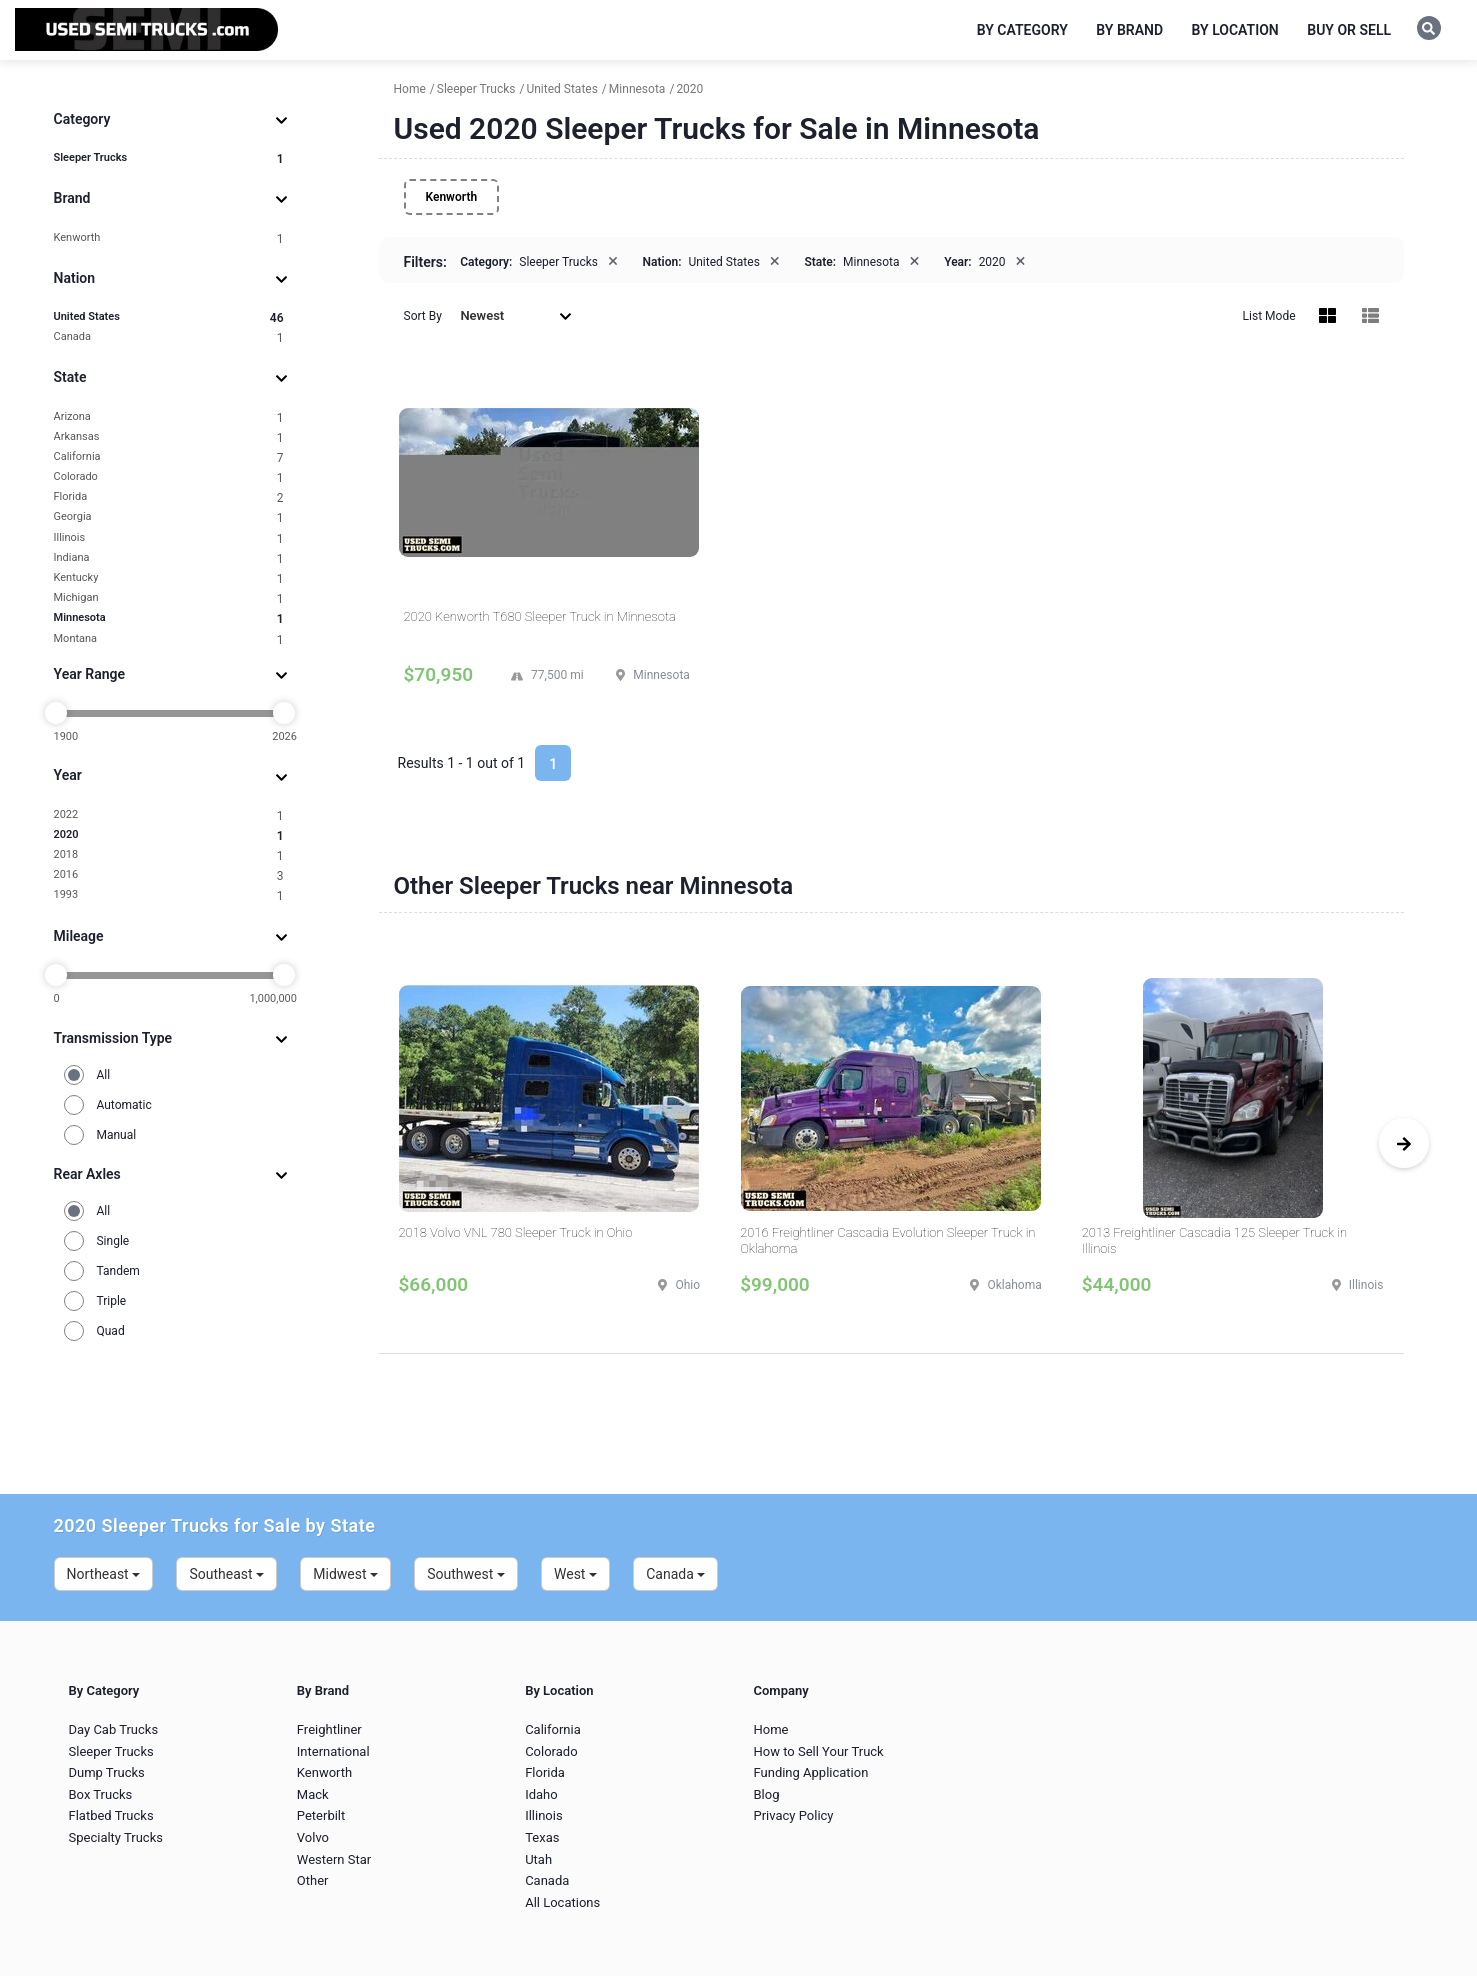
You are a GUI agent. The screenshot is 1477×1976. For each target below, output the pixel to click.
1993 (169, 895)
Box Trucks (101, 1794)
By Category (1022, 30)
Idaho (541, 1794)
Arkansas (169, 437)
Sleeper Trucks (169, 158)
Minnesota (169, 618)
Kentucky (169, 578)
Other (313, 1880)
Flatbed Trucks (111, 1815)
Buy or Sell (1349, 30)
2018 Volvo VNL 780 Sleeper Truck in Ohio (516, 1232)
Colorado (169, 477)
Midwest (345, 1574)
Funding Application (810, 1772)
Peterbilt (321, 1815)
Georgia (169, 517)
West (575, 1574)
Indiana (169, 558)
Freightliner (329, 1729)
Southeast (226, 1574)
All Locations (562, 1902)
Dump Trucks (107, 1772)
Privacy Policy (793, 1815)
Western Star (334, 1859)
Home (770, 1729)
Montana (169, 639)
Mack (313, 1794)
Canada (169, 337)
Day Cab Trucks (114, 1729)
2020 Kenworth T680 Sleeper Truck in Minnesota (540, 616)
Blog (766, 1794)
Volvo (313, 1837)
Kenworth (169, 238)
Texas (542, 1837)
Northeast (104, 1574)
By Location (1235, 30)
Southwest (466, 1574)
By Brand (1129, 30)
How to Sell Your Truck (818, 1751)
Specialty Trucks (116, 1837)
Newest (516, 315)
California (169, 457)
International (333, 1751)
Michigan (169, 598)
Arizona (169, 417)
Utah (538, 1859)
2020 (169, 835)
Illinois (169, 538)
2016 (169, 875)
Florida (169, 497)
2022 (169, 815)
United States (169, 317)
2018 (169, 855)
